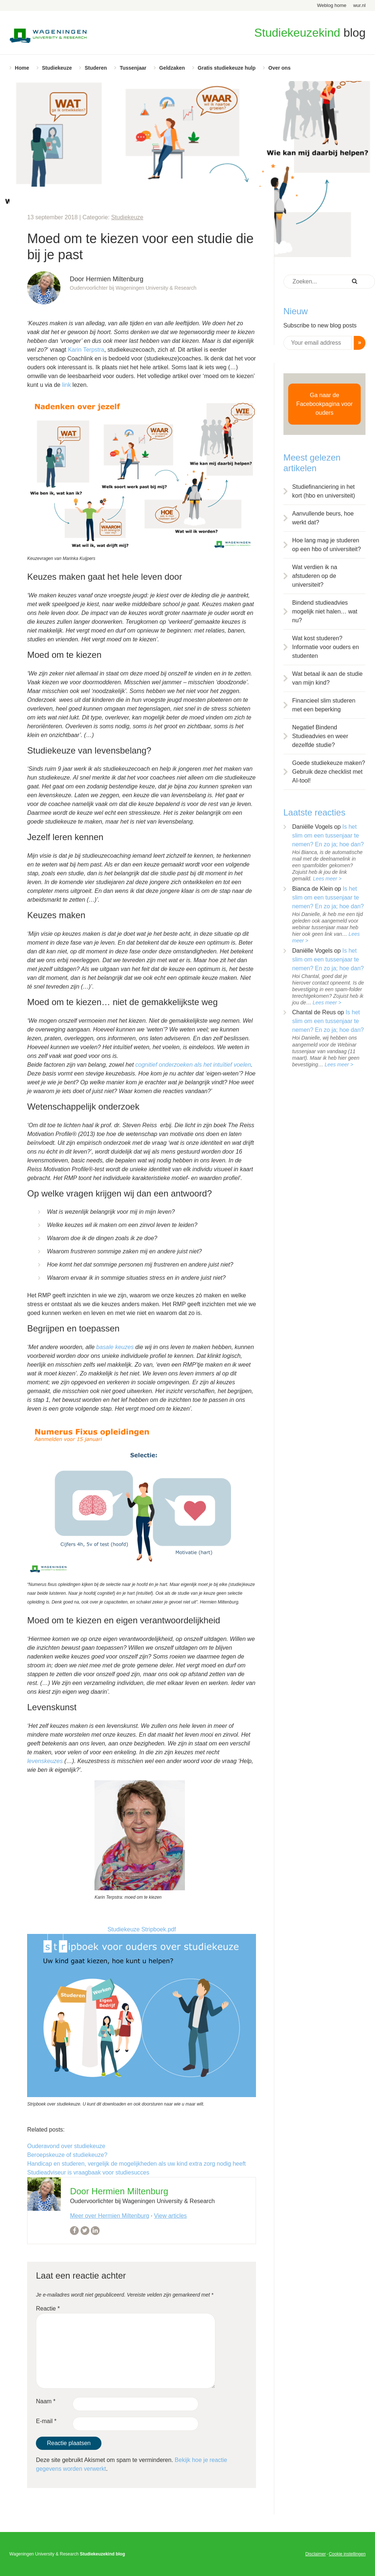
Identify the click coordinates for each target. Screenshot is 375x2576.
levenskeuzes (45, 1761)
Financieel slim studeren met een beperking (324, 704)
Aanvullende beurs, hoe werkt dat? (323, 517)
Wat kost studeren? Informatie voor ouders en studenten (325, 647)
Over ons (279, 68)
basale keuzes (115, 1347)
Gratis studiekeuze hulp (227, 68)
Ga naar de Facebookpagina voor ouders (324, 404)
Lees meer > (327, 879)
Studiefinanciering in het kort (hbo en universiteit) (323, 491)
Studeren (96, 68)
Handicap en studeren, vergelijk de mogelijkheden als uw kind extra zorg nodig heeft (136, 2164)
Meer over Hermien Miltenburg (109, 2216)
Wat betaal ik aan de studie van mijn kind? (327, 678)
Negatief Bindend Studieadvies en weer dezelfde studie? (320, 736)
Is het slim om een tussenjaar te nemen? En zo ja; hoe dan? (328, 835)
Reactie (48, 2308)
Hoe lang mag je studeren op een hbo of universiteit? (326, 544)
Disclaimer (315, 2554)
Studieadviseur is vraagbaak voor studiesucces (88, 2172)
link (66, 385)
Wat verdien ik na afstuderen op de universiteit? (314, 576)
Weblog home (331, 5)
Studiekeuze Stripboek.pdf (141, 1929)
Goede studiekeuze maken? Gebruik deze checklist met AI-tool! (328, 772)
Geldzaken (172, 68)
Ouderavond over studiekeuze (66, 2146)
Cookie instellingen (347, 2554)
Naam (45, 2401)
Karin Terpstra (86, 350)
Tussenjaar (133, 68)
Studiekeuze (57, 68)
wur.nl (359, 5)
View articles (170, 2216)
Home (22, 68)
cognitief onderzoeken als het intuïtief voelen (193, 1065)
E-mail (46, 2421)
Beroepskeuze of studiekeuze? (67, 2155)
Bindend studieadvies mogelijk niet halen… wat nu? (324, 611)
